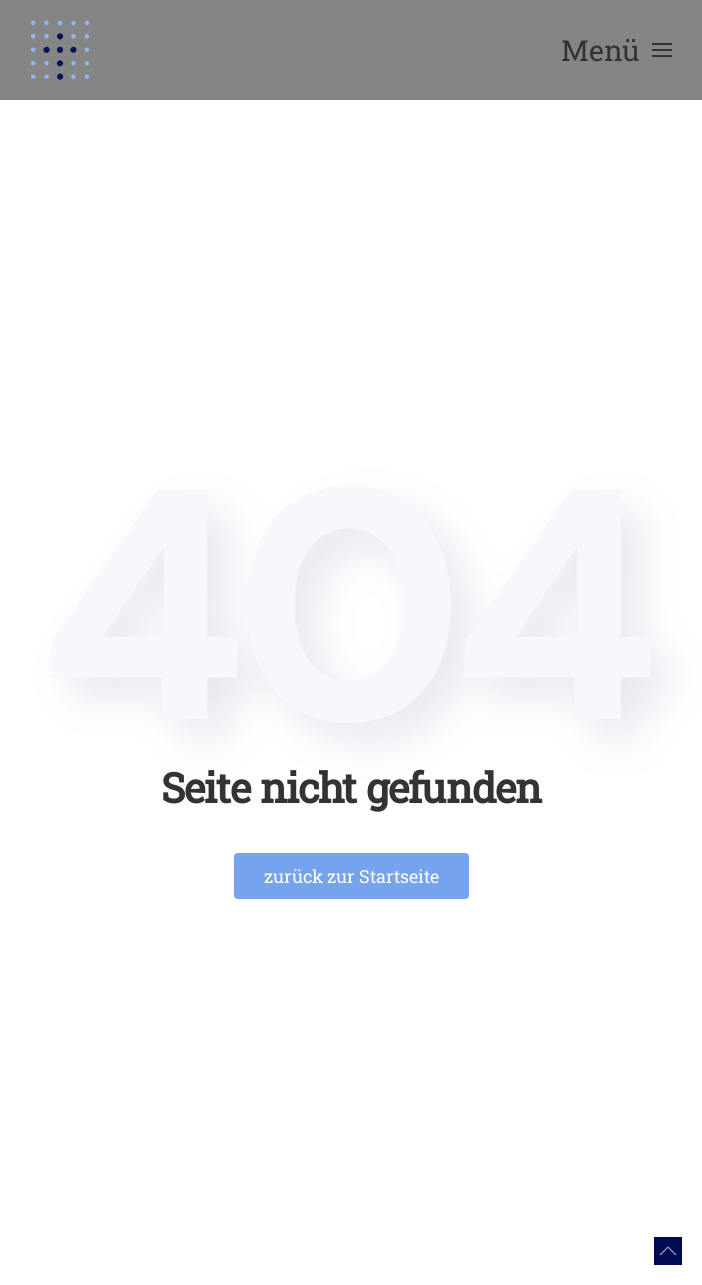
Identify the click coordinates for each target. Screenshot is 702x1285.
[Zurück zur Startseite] (60, 50)
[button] (616, 50)
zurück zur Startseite (351, 876)
